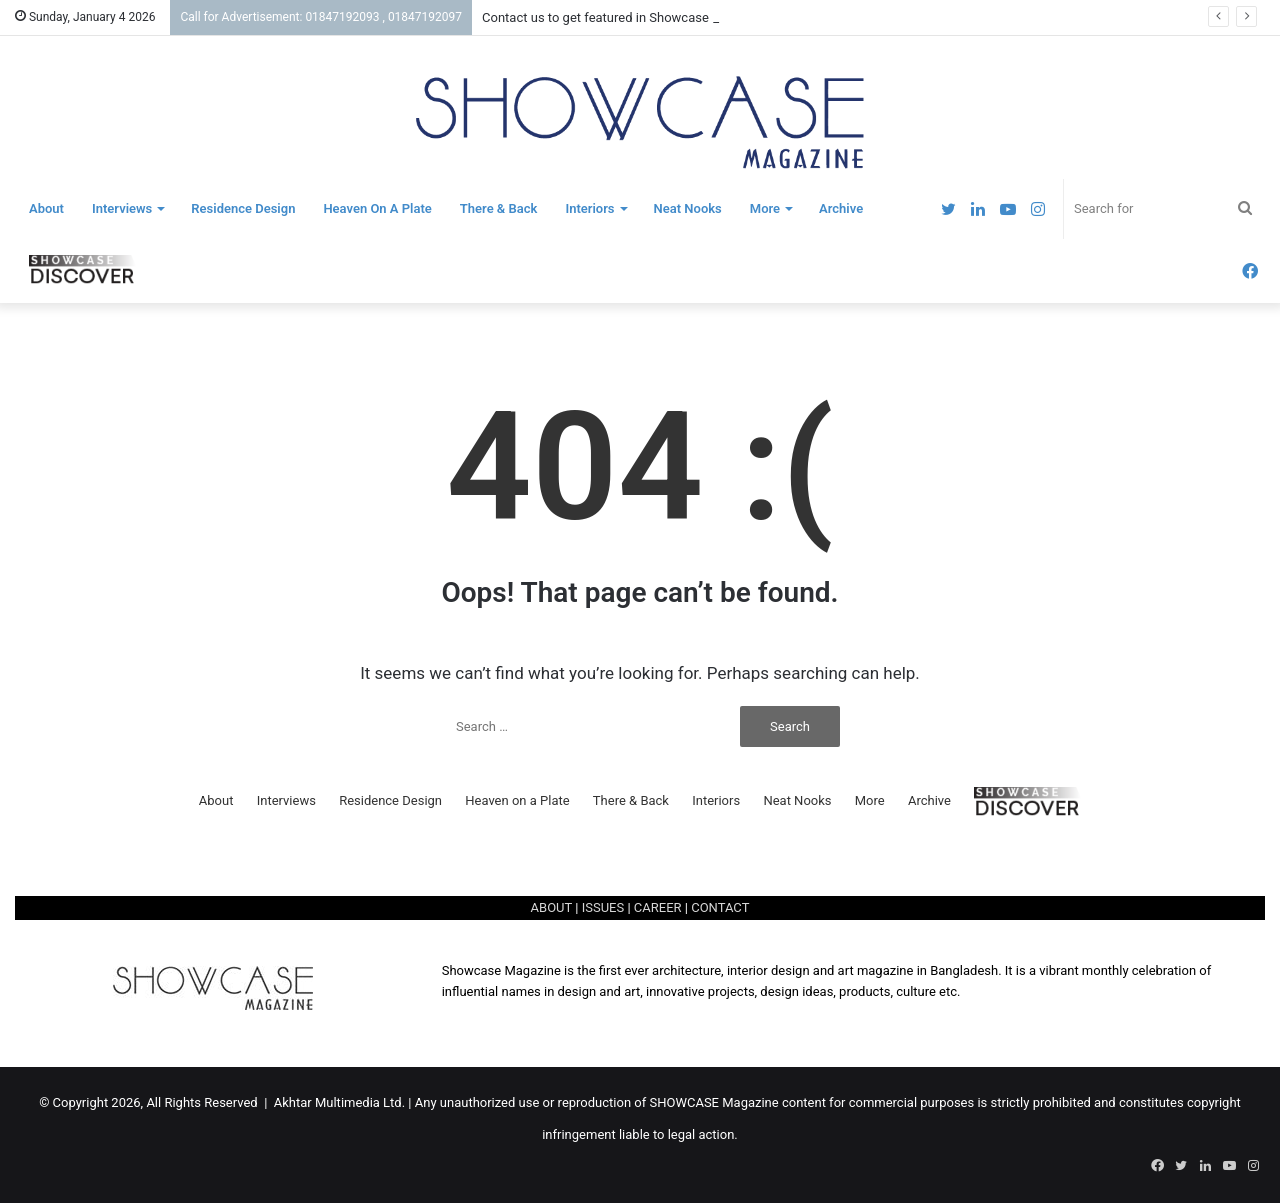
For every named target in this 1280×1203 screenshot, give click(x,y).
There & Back (499, 208)
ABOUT (551, 907)
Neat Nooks (688, 208)
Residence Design (243, 208)
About (46, 208)
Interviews (122, 208)
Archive (841, 208)
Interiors (589, 208)
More (765, 208)
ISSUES (603, 907)
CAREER (658, 907)
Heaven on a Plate (377, 208)
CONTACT (720, 907)
